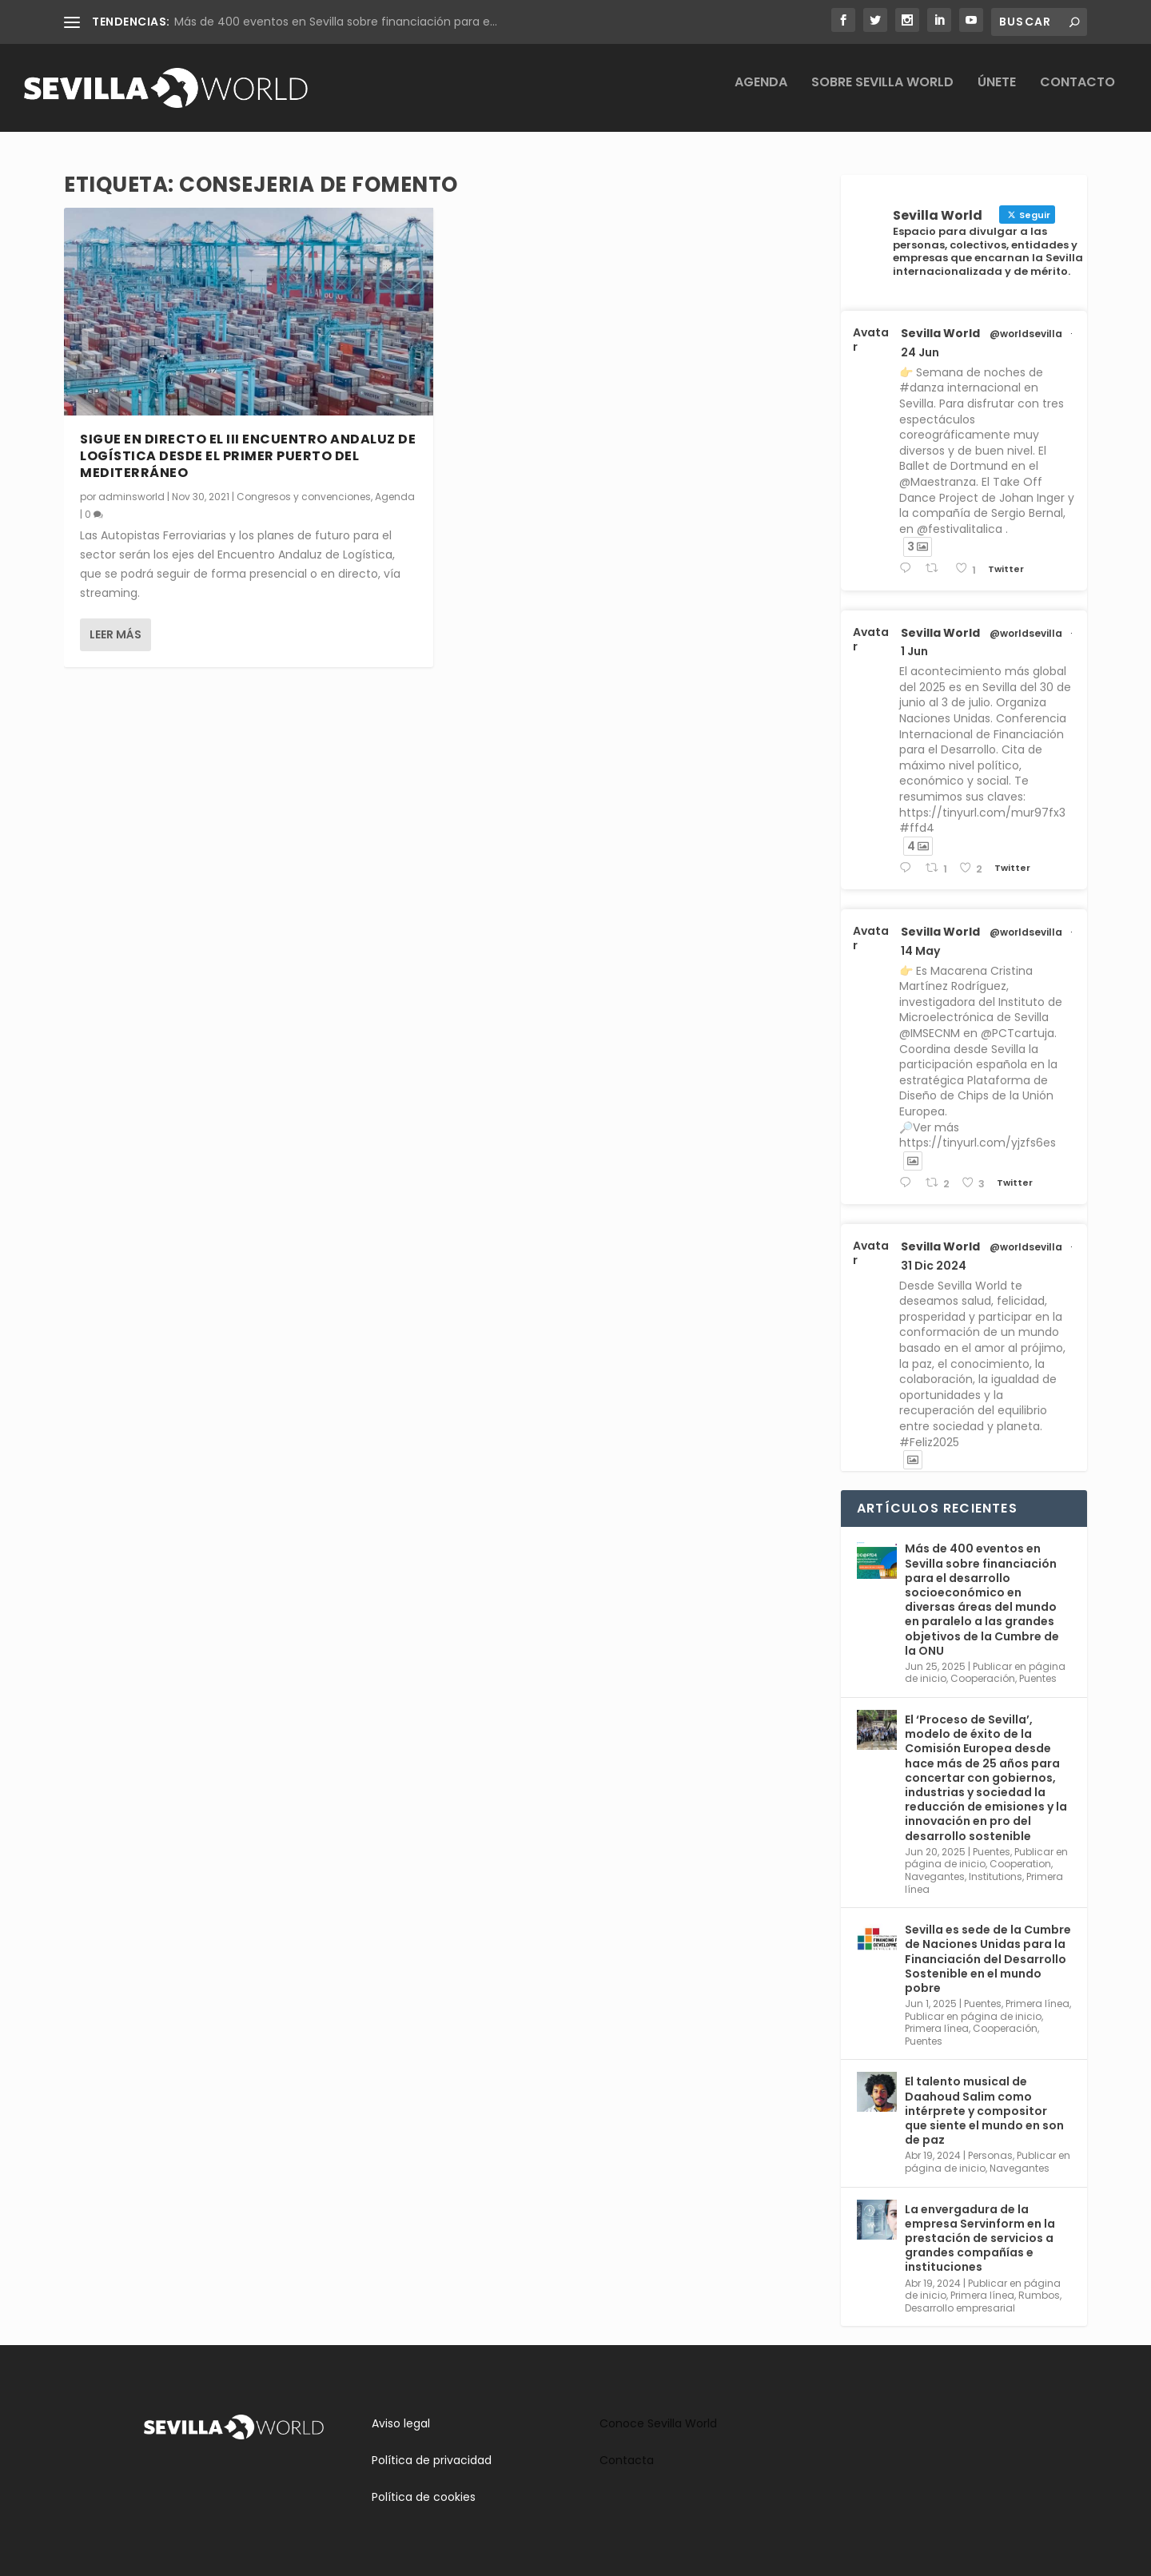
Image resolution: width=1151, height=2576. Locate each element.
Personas (990, 2155)
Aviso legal (401, 2423)
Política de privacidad (432, 2460)
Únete (997, 94)
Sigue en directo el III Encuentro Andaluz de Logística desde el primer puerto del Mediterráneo (248, 456)
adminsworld (131, 496)
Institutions (995, 1876)
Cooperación (982, 1678)
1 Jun (914, 651)
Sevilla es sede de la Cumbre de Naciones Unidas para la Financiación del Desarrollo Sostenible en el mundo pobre (988, 1959)
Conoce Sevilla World (658, 2423)
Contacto (1077, 94)
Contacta (626, 2460)
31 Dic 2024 (933, 1266)
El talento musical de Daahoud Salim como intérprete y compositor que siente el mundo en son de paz (984, 2110)
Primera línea (1037, 2003)
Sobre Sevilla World (882, 94)
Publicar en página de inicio (973, 2016)
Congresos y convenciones (304, 496)
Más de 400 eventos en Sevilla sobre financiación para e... (335, 22)
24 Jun (920, 352)
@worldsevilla (1026, 334)
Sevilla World (940, 333)
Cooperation (1020, 1863)
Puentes (1038, 1678)
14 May (920, 951)
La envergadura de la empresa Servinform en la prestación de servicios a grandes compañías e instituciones (980, 2238)
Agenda (761, 94)
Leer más (115, 634)
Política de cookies (424, 2497)
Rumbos (1039, 2295)
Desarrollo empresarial (960, 2308)
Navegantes (935, 1876)
